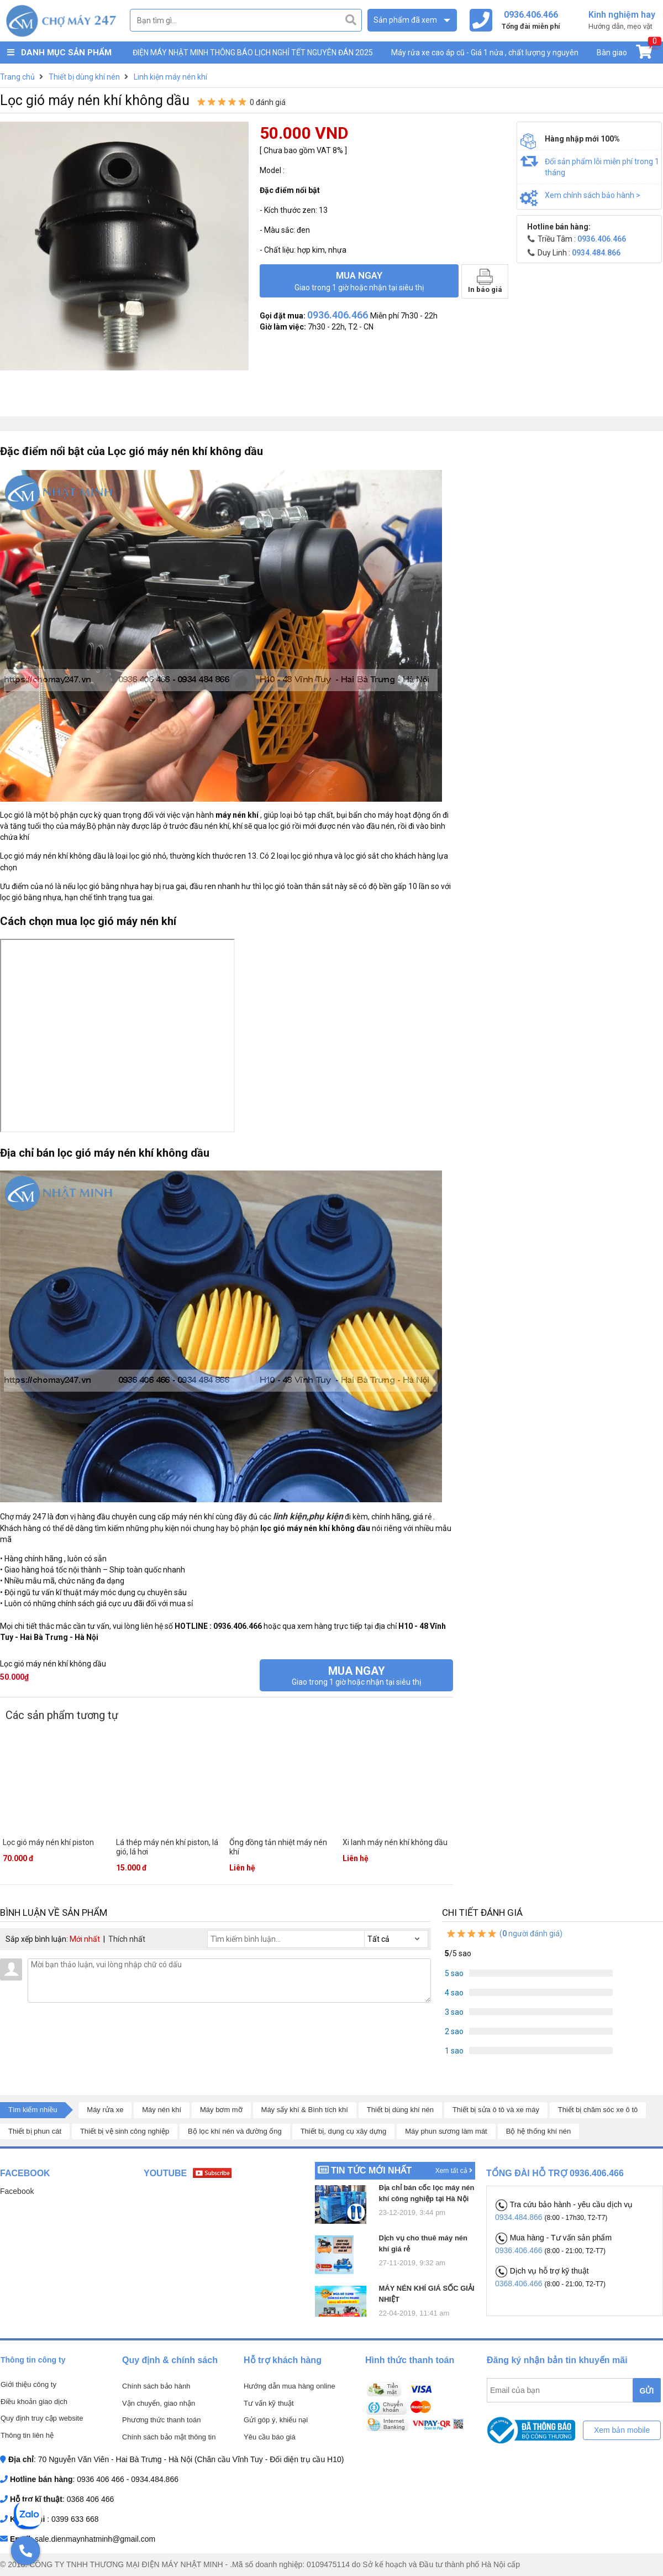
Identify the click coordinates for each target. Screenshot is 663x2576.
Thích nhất (126, 1939)
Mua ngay (359, 281)
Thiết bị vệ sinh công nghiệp (124, 2131)
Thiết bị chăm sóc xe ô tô (598, 2109)
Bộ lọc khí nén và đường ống (235, 2131)
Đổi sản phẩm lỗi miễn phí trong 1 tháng (602, 167)
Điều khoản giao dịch (34, 2401)
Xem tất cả (453, 2171)
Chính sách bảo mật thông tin (168, 2437)
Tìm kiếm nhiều (32, 2109)
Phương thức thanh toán (161, 2420)
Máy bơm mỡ (221, 2109)
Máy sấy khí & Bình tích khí (304, 2109)
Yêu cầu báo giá (270, 2437)
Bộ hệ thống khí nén (538, 2131)
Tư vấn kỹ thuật (269, 2403)
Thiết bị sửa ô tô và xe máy (495, 2109)
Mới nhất (85, 1939)
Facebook (17, 2191)
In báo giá (485, 281)
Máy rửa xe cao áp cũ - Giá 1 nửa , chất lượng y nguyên (484, 52)
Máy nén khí (161, 2109)
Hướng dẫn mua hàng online (289, 2386)
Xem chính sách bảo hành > (592, 195)
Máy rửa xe (105, 2109)
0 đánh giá (268, 102)
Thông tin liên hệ (27, 2435)
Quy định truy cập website (42, 2418)
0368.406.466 (520, 2283)
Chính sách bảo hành (156, 2386)
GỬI (647, 2390)
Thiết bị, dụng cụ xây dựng (344, 2131)
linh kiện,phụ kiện (308, 1516)
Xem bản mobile (622, 2430)
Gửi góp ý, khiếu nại (276, 2420)
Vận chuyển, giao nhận (158, 2403)
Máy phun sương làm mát (446, 2131)
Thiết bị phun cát (34, 2131)
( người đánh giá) (503, 1933)
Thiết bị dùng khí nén (400, 2109)
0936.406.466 (520, 2250)
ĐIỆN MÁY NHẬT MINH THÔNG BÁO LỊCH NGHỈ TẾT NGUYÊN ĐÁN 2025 (253, 52)
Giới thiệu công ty (28, 2384)
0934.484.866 (520, 2217)
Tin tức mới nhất (371, 2170)
